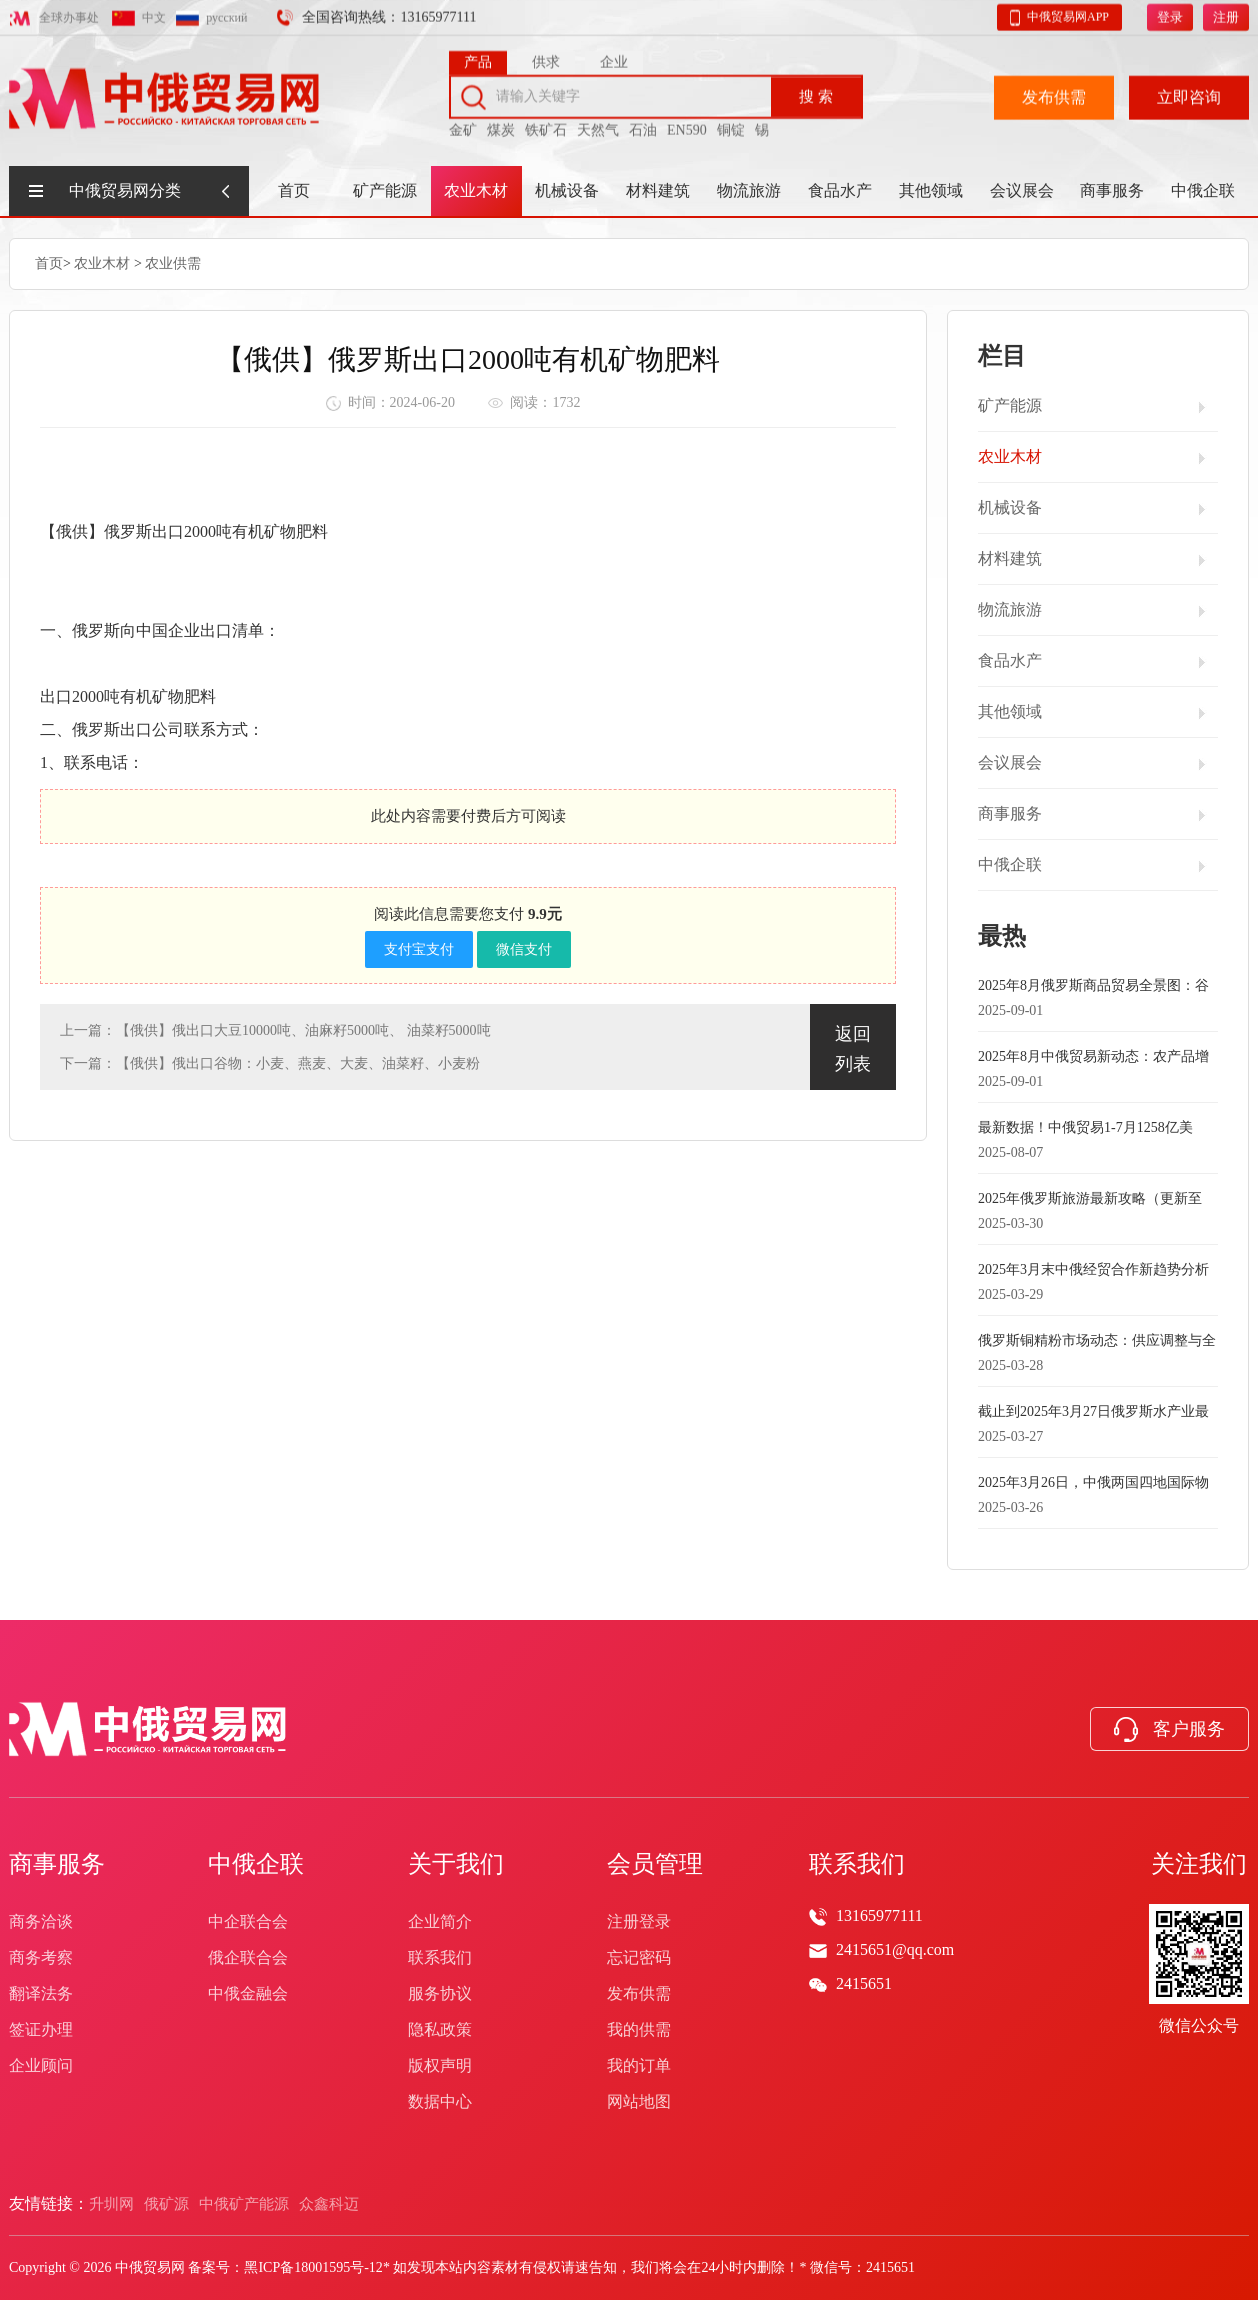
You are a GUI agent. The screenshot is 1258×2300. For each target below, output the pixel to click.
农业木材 (476, 190)
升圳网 (111, 2204)
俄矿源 (166, 2204)
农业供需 (173, 262)
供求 (546, 57)
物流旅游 (749, 190)
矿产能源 (385, 190)
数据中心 (440, 2101)
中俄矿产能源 (244, 2204)
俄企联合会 (248, 1957)
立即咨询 (1189, 92)
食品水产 (840, 190)
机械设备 (567, 190)
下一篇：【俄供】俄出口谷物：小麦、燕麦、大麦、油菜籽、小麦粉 (270, 1062)
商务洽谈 (41, 1921)
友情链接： (49, 2203)
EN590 (687, 125)
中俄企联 (1203, 190)
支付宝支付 (419, 948)
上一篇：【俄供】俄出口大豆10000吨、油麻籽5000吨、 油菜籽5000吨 (275, 1029)
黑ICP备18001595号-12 (313, 2267)
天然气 (598, 125)
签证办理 (41, 2029)
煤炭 (501, 125)
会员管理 (655, 1864)
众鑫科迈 (329, 2204)
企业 (614, 57)
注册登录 (639, 1921)
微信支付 (524, 948)
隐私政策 (440, 2029)
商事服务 (1112, 190)
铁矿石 (546, 125)
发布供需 (1054, 92)
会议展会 (1022, 190)
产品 (478, 57)
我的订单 (639, 2065)
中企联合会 (248, 1921)
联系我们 (440, 1957)
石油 (643, 125)
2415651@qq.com (895, 1949)
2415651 (864, 1983)
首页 (294, 190)
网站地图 (639, 2101)
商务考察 (41, 1957)
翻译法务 (41, 1993)
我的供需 (639, 2029)
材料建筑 (658, 190)
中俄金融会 (248, 1993)
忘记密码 (639, 1957)
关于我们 (456, 1864)
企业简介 (440, 1921)
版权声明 (440, 2065)
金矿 (463, 125)
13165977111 (879, 1915)
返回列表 (853, 1048)
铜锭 (731, 125)
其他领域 (931, 190)
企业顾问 (41, 2065)
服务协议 (440, 1993)
